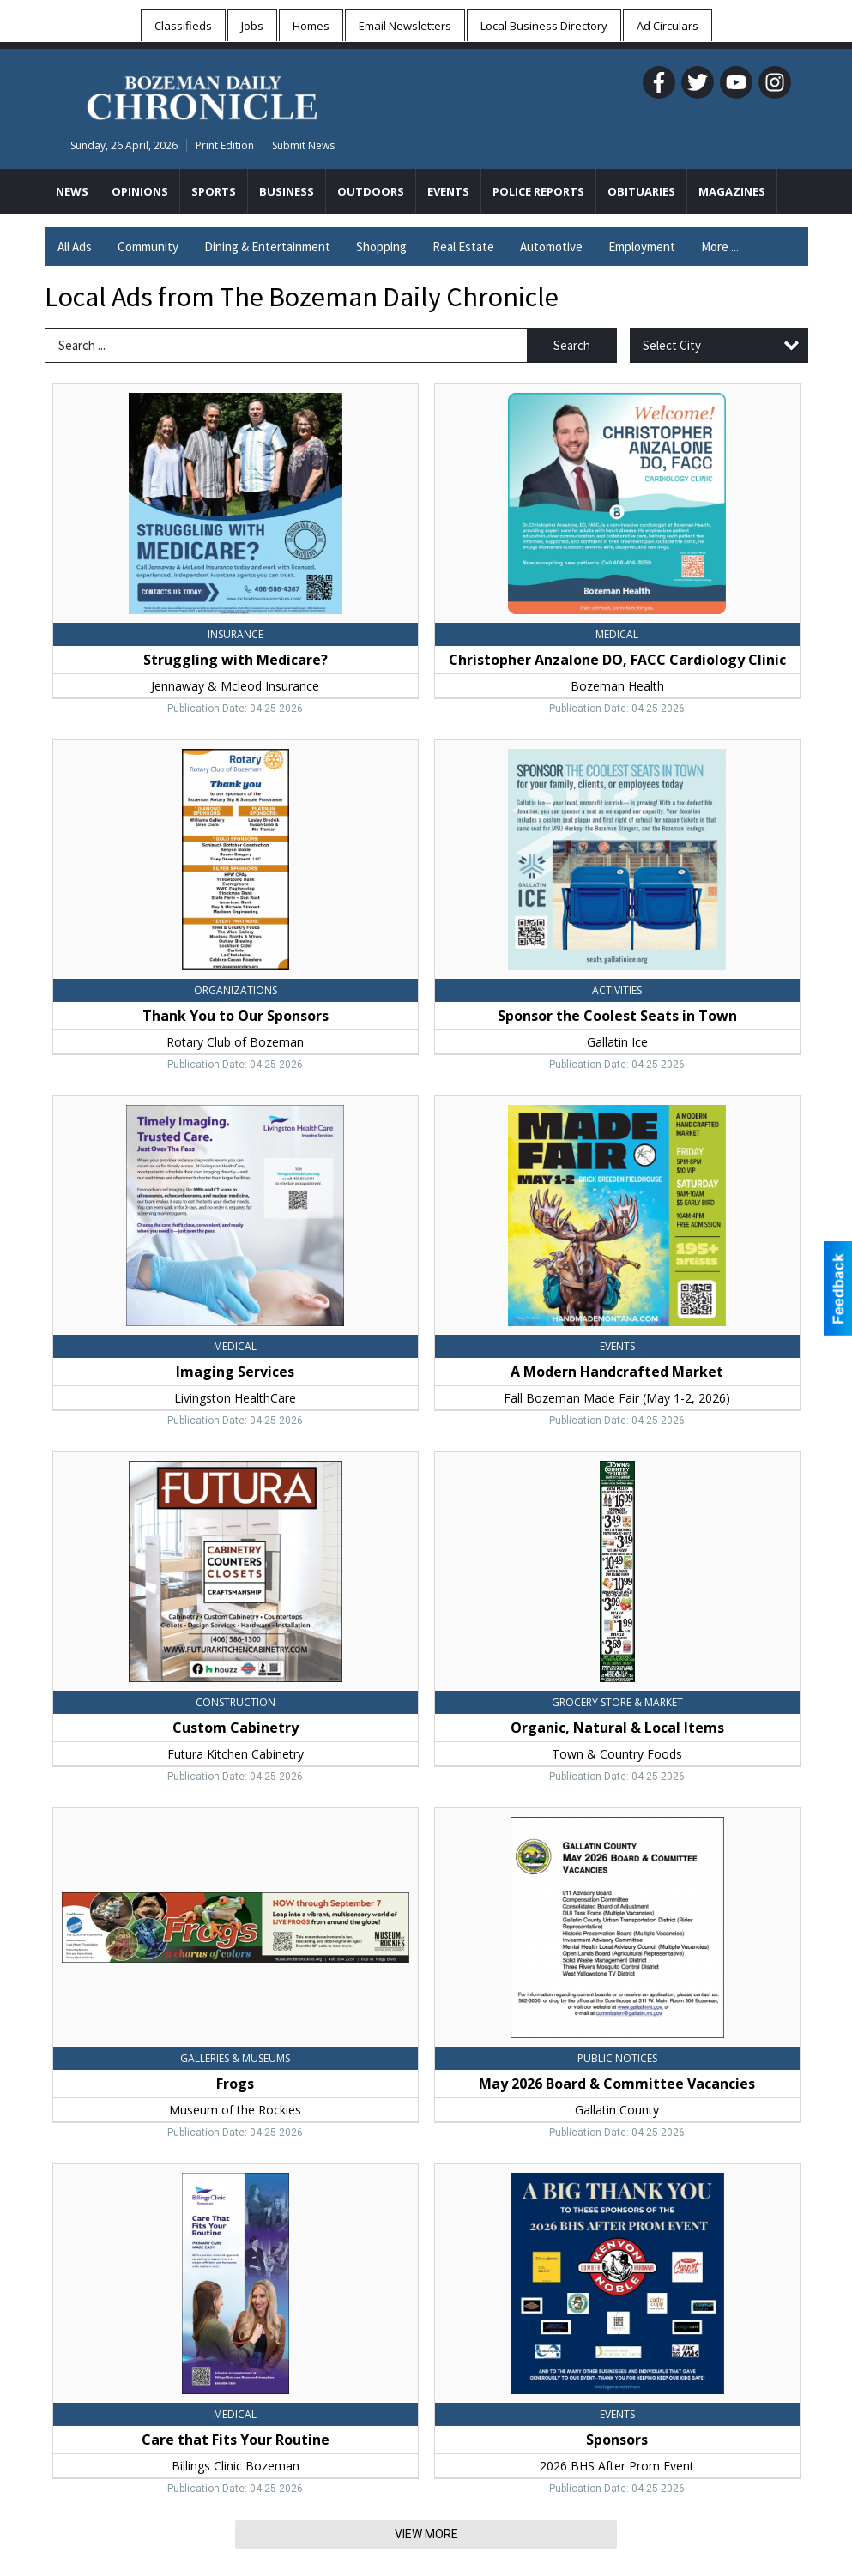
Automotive (551, 246)
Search (571, 345)
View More (426, 2534)
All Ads (74, 246)
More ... (720, 246)
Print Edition (225, 145)
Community (148, 246)
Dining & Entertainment (267, 246)
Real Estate (463, 246)
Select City (672, 345)
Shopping (381, 246)
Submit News (303, 145)
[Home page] (202, 95)
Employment (641, 246)
